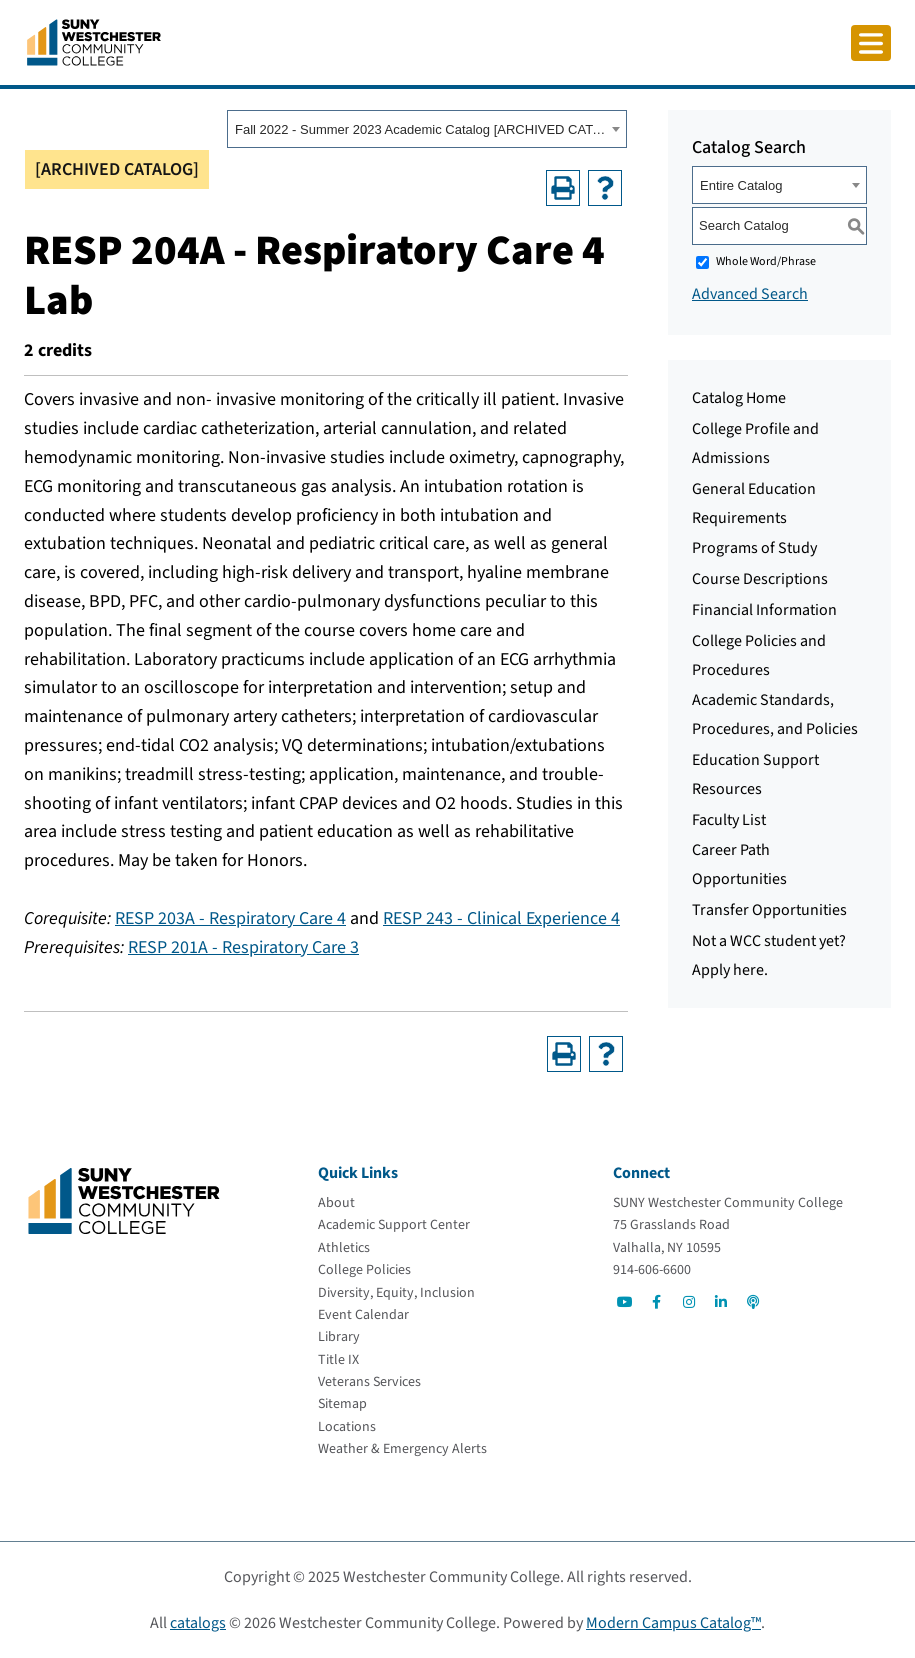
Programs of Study (754, 548)
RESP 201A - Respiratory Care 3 (243, 947)
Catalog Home (739, 398)
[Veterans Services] (369, 1382)
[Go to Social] (625, 1302)
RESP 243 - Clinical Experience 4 (501, 918)
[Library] (339, 1337)
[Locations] (347, 1427)
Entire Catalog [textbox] (741, 185)
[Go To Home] (94, 41)
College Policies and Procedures (759, 655)
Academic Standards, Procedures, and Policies (775, 714)
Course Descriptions (760, 579)
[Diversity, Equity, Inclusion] (396, 1293)
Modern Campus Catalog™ (673, 1623)
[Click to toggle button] (871, 43)
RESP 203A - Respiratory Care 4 (230, 918)
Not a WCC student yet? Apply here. (769, 955)
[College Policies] (364, 1270)
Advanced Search (750, 294)
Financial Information (764, 610)
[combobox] (427, 129)
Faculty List (729, 820)
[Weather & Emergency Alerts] (402, 1449)
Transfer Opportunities (769, 910)
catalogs (198, 1623)
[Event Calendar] (363, 1315)
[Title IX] (338, 1360)
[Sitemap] (342, 1404)
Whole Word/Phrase (766, 261)
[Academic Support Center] (394, 1225)
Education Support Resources (755, 774)
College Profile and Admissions (755, 443)
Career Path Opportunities (739, 864)
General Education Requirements (754, 503)
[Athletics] (344, 1248)
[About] (336, 1203)
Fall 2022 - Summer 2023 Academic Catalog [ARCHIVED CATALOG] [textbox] (420, 129)
